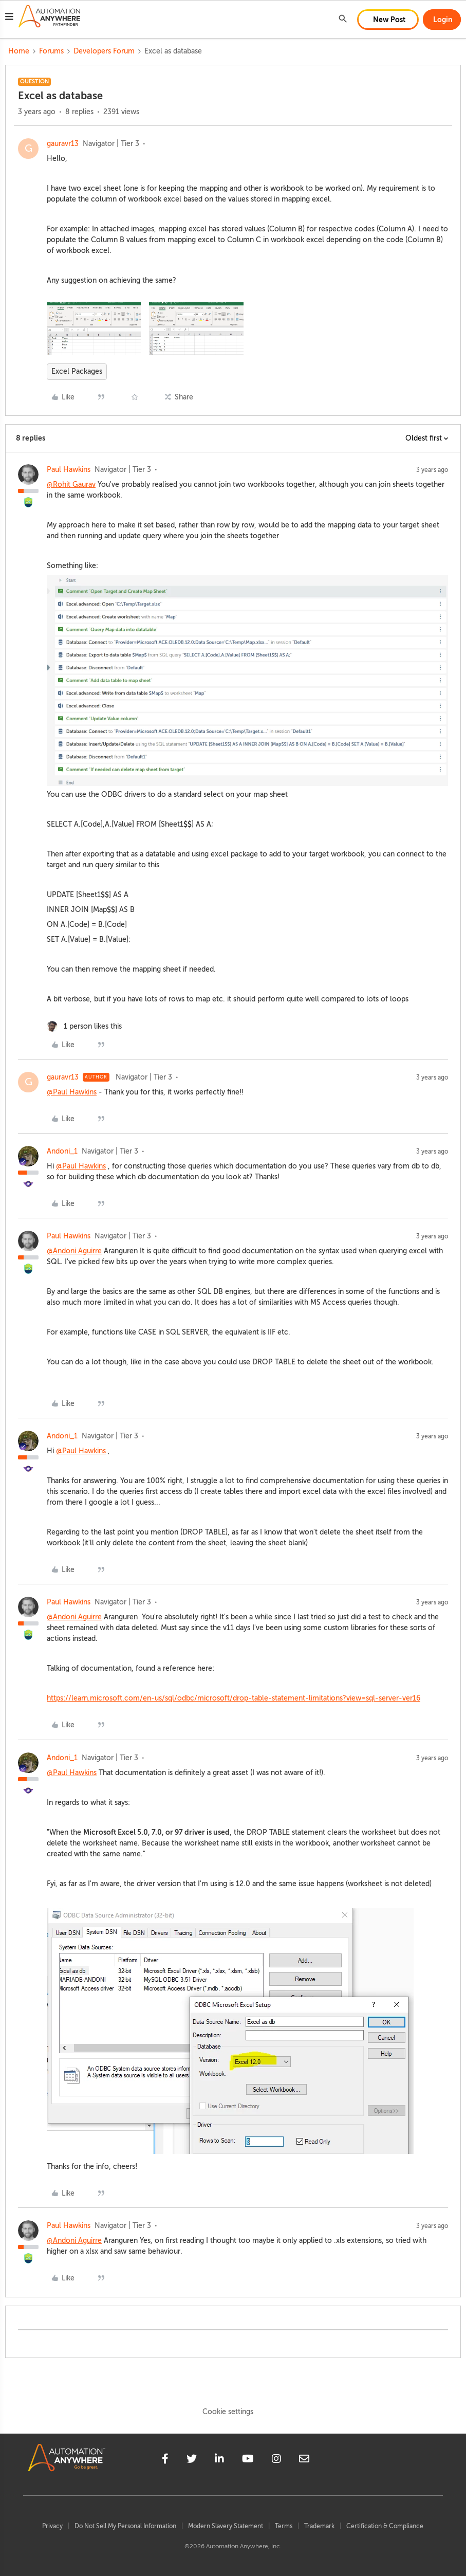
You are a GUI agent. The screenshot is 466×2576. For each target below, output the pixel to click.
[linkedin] (219, 2460)
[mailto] (304, 2460)
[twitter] (192, 2460)
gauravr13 (63, 144)
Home (18, 51)
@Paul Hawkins (72, 1092)
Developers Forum (104, 51)
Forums (51, 51)
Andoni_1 (62, 1151)
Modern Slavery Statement (225, 2526)
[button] (9, 18)
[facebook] (165, 2460)
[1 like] (84, 1026)
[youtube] (248, 2460)
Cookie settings (227, 2412)
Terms (283, 2526)
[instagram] (276, 2460)
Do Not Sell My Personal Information (125, 2526)
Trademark (319, 2526)
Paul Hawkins (68, 469)
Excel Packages (76, 371)
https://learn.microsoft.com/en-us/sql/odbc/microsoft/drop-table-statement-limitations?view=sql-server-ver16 (233, 1698)
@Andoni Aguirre (74, 1251)
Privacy (52, 2526)
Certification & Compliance (384, 2526)
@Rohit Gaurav (71, 484)
